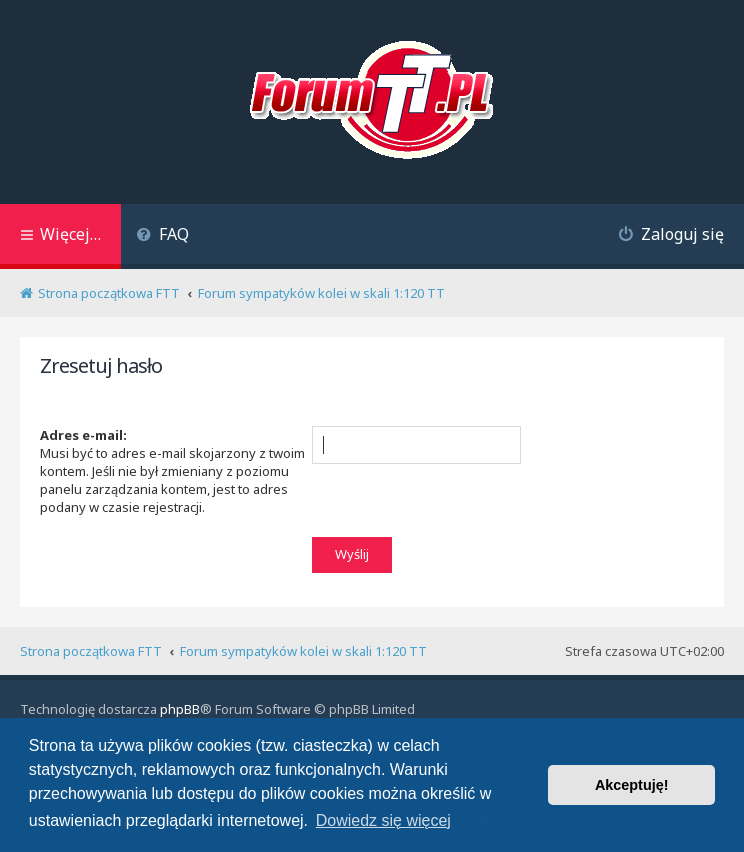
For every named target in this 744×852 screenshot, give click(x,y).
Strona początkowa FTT (91, 651)
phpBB (180, 709)
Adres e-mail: (83, 435)
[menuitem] (162, 236)
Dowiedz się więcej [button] (383, 820)
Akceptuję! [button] (632, 785)
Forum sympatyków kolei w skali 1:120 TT (303, 651)
